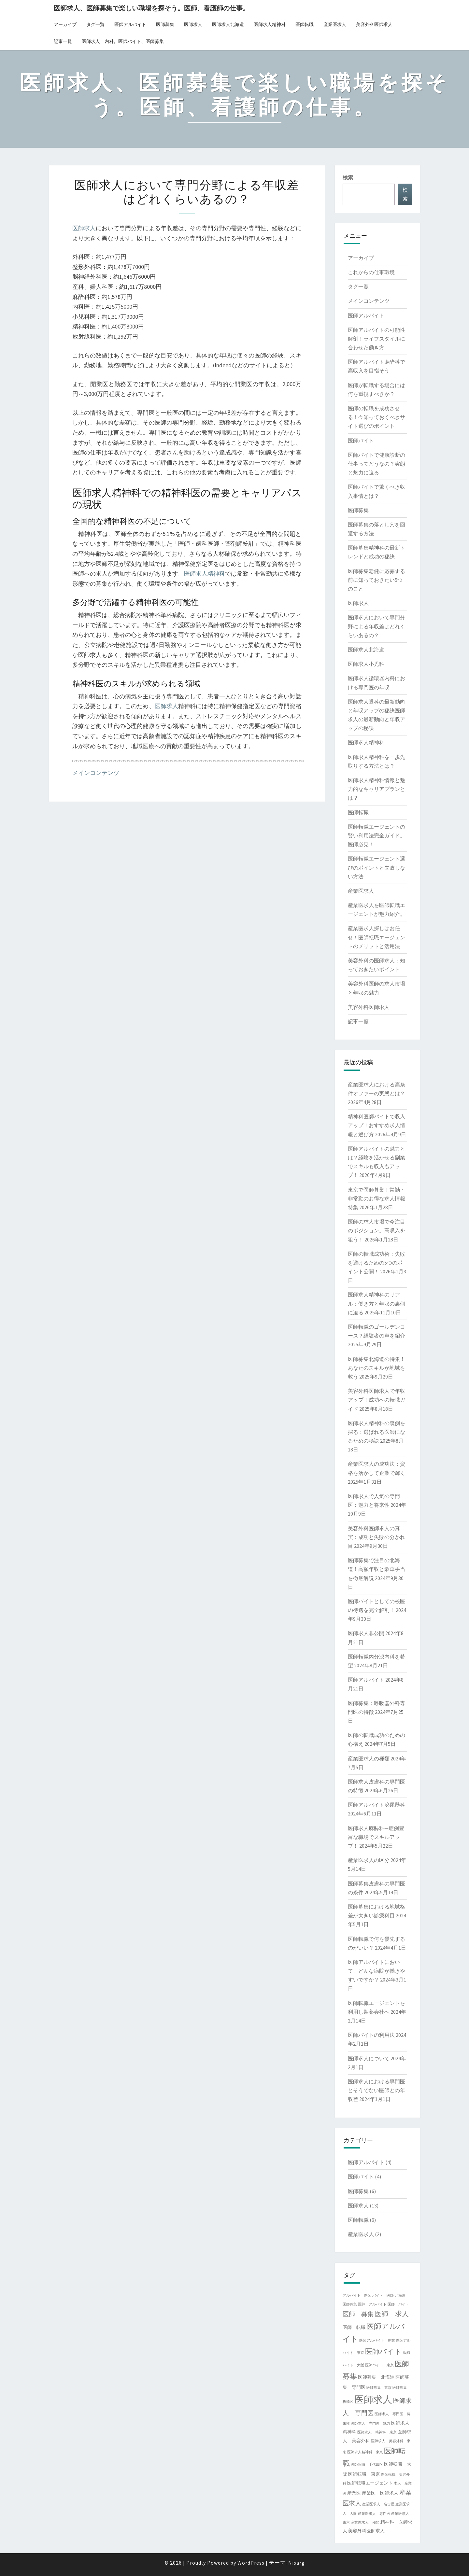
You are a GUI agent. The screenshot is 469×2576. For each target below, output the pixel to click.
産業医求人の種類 (369, 1758)
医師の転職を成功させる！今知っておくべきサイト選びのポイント (376, 417)
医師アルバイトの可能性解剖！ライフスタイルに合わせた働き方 (376, 339)
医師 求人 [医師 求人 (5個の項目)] (392, 2313)
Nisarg (296, 2562)
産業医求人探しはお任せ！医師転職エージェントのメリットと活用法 (376, 937)
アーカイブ (65, 24)
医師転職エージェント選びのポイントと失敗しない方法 (376, 867)
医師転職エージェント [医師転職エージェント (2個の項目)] (370, 2483)
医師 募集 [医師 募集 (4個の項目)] (358, 2314)
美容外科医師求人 (374, 24)
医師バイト (361, 440)
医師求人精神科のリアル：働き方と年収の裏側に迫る (376, 1303)
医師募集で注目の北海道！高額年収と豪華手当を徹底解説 (376, 1569)
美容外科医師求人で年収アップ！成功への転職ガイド (376, 1400)
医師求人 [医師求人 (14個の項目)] (373, 2399)
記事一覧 (63, 41)
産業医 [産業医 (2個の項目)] (354, 2493)
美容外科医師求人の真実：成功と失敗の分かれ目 (376, 1537)
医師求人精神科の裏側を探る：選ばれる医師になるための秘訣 (376, 1432)
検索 (348, 177)
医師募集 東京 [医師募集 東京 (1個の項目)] (378, 2388)
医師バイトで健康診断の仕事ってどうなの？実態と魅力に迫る (376, 464)
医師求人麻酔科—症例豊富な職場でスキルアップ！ (376, 1837)
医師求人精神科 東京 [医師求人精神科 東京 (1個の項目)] (365, 2452)
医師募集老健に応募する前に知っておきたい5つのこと (376, 580)
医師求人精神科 (270, 24)
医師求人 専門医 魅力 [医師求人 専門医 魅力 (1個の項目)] (370, 2423)
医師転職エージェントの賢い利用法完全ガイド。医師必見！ (376, 835)
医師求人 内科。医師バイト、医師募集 (123, 41)
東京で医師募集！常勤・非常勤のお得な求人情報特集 (376, 1198)
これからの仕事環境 (371, 272)
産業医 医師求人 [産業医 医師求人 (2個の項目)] (380, 2493)
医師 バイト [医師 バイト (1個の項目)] (398, 2304)
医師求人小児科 (366, 664)
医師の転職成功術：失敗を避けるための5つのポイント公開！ (376, 1263)
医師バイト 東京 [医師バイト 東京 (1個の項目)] (379, 2365)
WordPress (250, 2562)
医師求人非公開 (366, 1633)
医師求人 (193, 24)
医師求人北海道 (228, 24)
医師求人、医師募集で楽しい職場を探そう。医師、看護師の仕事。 (151, 8)
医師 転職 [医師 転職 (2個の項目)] (354, 2327)
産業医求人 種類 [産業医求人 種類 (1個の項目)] (365, 2522)
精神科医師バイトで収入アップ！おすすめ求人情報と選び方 (376, 1125)
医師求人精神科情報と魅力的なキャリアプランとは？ (376, 789)
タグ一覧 (95, 24)
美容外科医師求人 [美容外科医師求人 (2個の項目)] (366, 2531)
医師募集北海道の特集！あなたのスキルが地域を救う (376, 1368)
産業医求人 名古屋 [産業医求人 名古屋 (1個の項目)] (378, 2504)
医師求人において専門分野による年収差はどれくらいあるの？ (376, 626)
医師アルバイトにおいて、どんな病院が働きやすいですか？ (376, 1971)
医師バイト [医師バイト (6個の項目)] (383, 2351)
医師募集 (165, 24)
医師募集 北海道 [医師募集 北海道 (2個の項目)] (376, 2377)
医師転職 (304, 24)
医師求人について (369, 2058)
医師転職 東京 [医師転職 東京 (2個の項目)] (364, 2474)
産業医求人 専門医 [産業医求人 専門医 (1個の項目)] (374, 2514)
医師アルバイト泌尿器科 (376, 1804)
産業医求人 (334, 24)
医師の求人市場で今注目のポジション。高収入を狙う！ (376, 1230)
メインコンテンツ (95, 773)
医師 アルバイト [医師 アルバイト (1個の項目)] (372, 2304)
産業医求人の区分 (369, 1860)
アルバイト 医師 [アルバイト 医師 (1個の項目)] (357, 2295)
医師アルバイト (130, 24)
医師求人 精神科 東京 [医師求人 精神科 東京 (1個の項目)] (377, 2432)
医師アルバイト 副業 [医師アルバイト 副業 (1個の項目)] (377, 2340)
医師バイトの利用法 (371, 2035)
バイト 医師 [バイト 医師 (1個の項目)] (383, 2295)
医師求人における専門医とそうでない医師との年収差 (376, 2090)
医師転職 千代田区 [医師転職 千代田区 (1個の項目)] (367, 2464)
